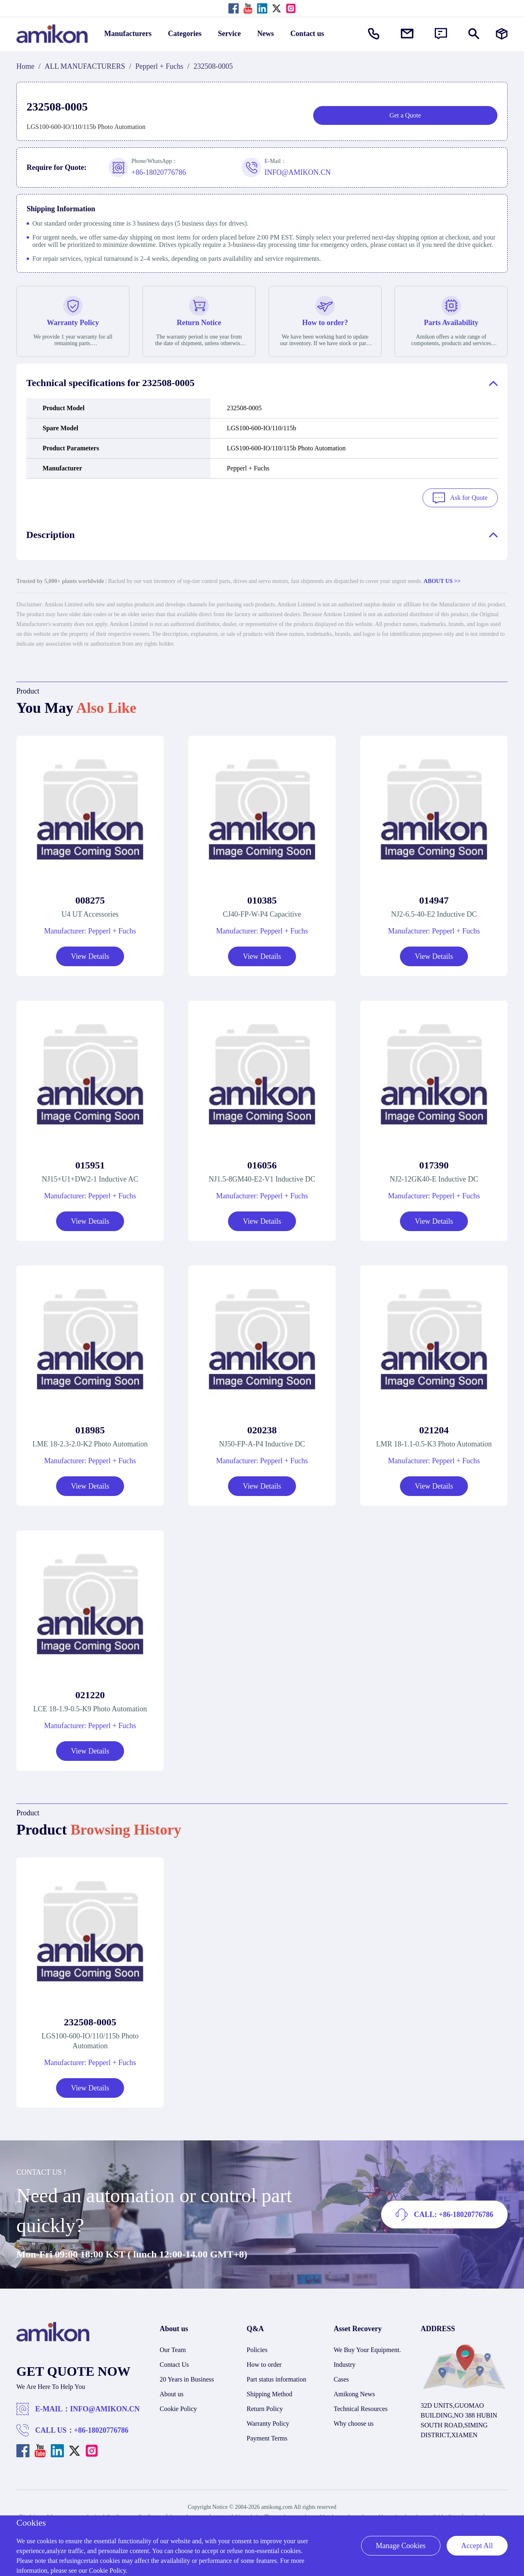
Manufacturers (128, 33)
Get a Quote (405, 115)
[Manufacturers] (502, 34)
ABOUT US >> (442, 579)
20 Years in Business (187, 2377)
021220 (90, 1693)
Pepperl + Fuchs (159, 66)
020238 (262, 1428)
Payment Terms (267, 2436)
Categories (184, 33)
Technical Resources (361, 2407)
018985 (90, 1428)
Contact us (307, 33)
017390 (434, 1163)
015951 (90, 1163)
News (265, 33)
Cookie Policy (178, 2407)
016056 (262, 1163)
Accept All (477, 2546)
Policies (257, 2348)
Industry (344, 2362)
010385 (262, 898)
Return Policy (265, 2407)
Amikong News (354, 2392)
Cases (341, 2377)
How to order (264, 2362)
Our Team (173, 2348)
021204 (434, 1428)
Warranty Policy (268, 2421)
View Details (90, 955)
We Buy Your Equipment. (367, 2348)
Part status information (277, 2377)
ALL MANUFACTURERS (85, 66)
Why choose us (354, 2421)
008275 (90, 898)
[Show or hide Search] (473, 33)
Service (229, 33)
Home (25, 66)
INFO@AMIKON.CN (105, 2407)
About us (171, 2392)
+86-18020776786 (101, 2429)
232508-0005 (90, 2020)
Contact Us (174, 2362)
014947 (434, 898)
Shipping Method (270, 2392)
